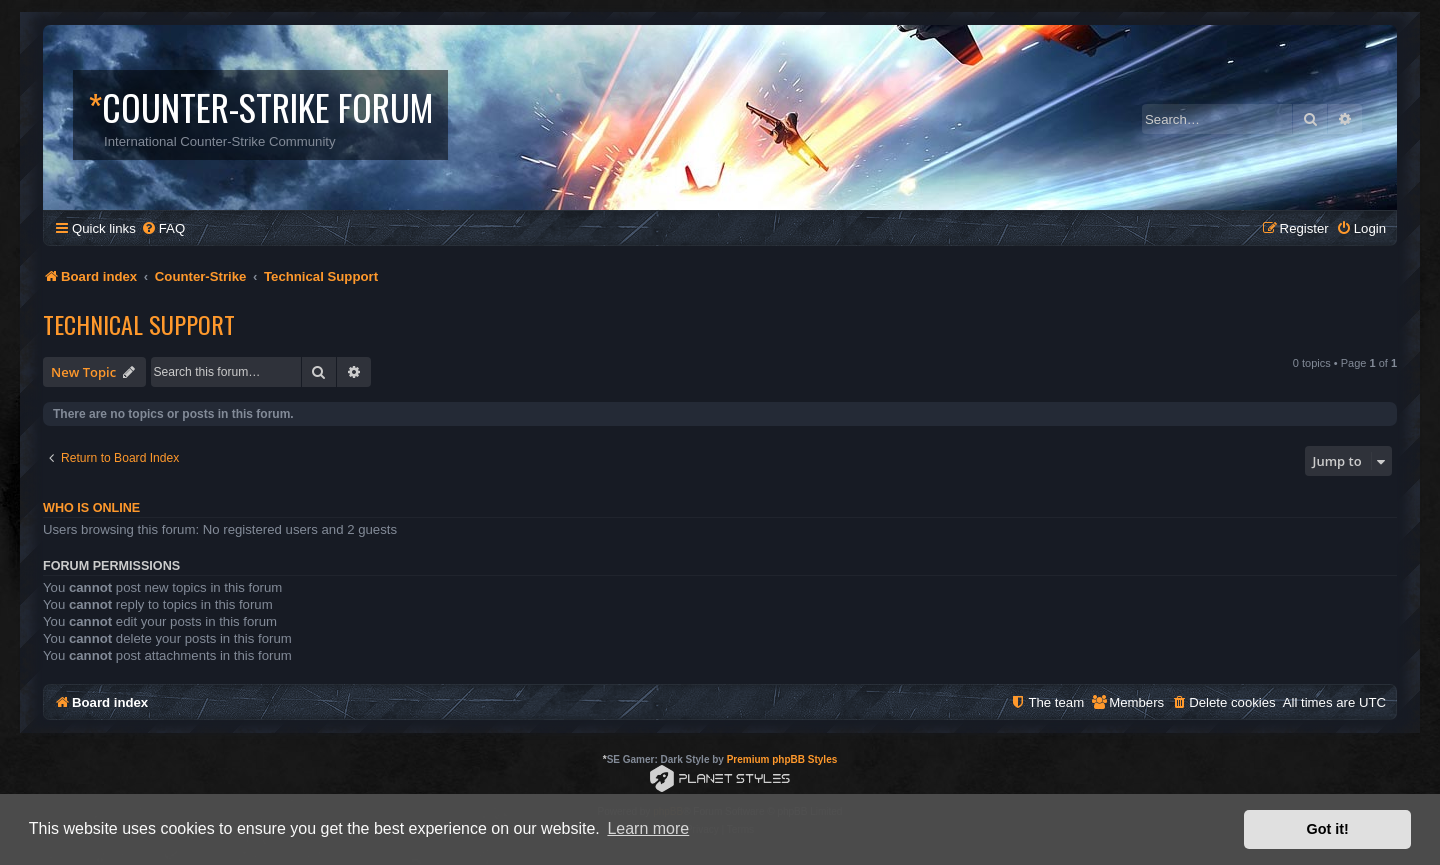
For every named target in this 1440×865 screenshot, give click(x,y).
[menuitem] (163, 228)
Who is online (91, 508)
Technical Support (139, 324)
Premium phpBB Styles (782, 759)
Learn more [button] (648, 828)
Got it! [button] (1328, 829)
